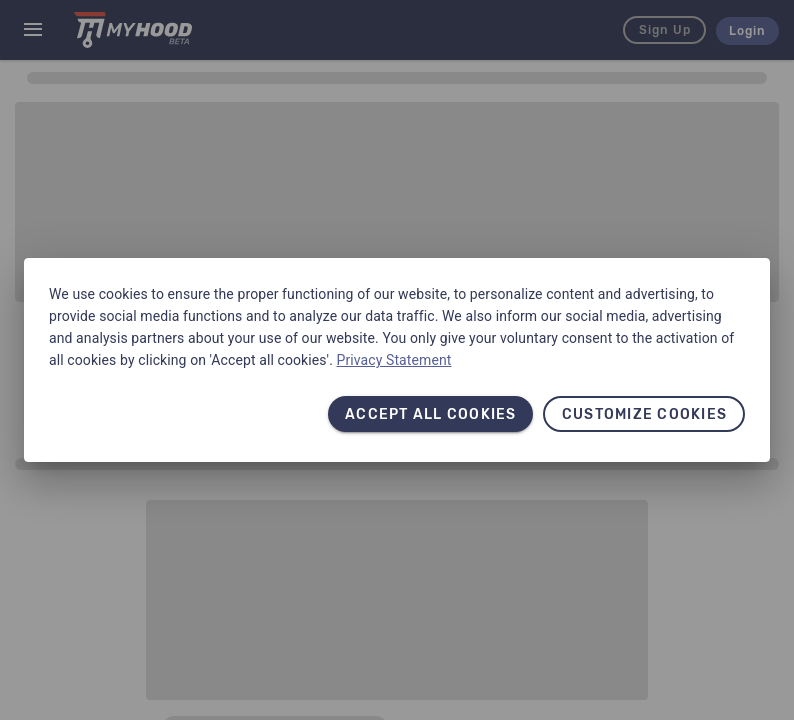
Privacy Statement (394, 360)
